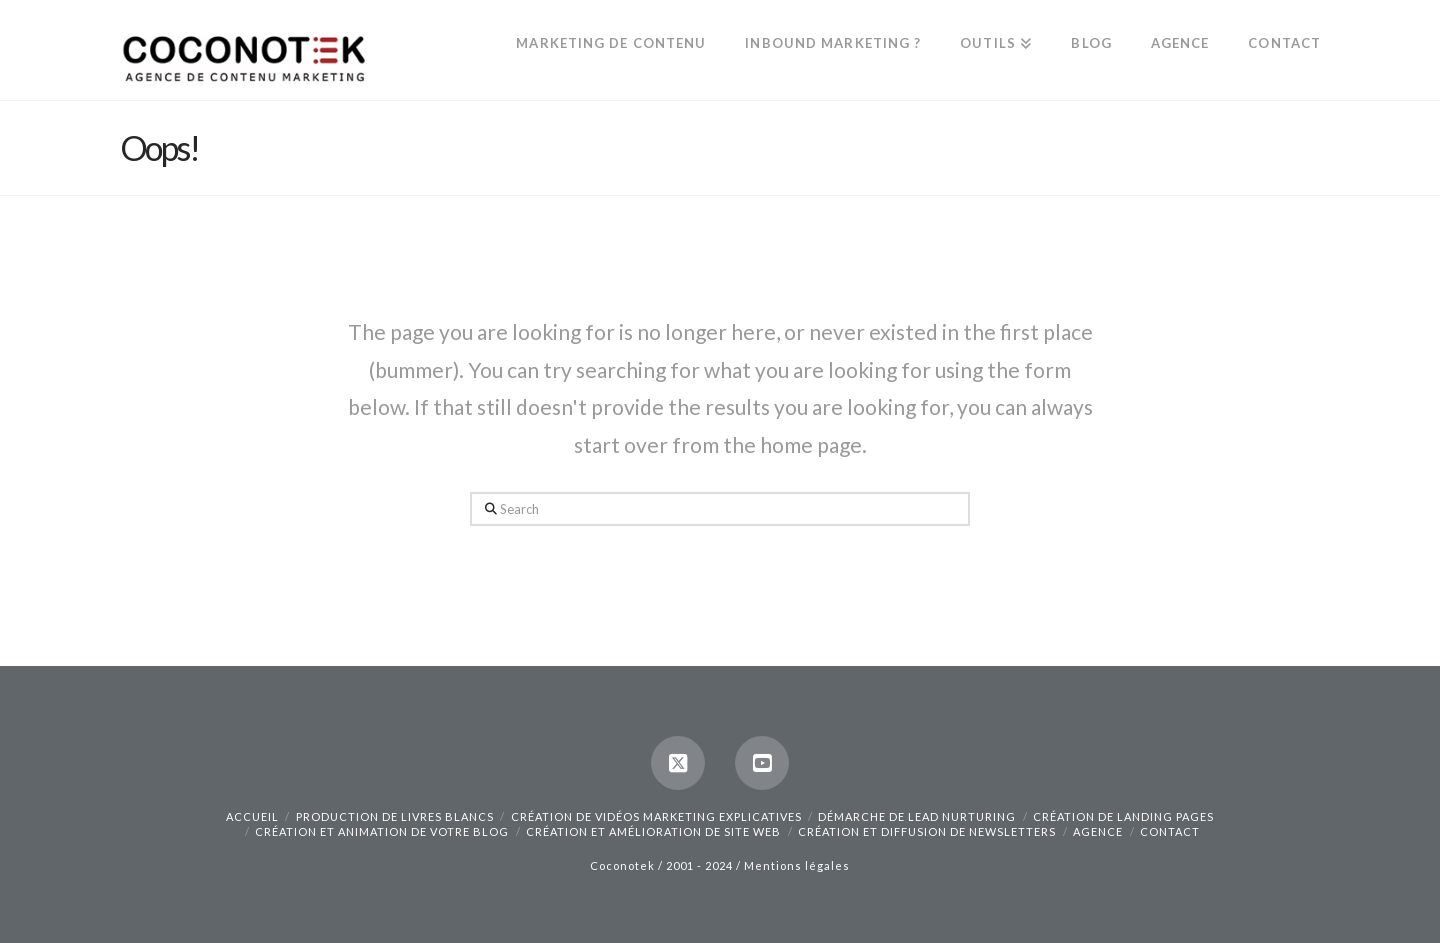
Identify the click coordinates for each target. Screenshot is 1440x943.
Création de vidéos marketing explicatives (656, 816)
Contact (1170, 831)
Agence (1098, 831)
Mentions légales (797, 865)
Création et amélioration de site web (653, 831)
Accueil (252, 816)
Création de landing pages (1123, 816)
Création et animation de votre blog (382, 831)
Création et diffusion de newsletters (927, 831)
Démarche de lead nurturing (917, 816)
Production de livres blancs (395, 816)
